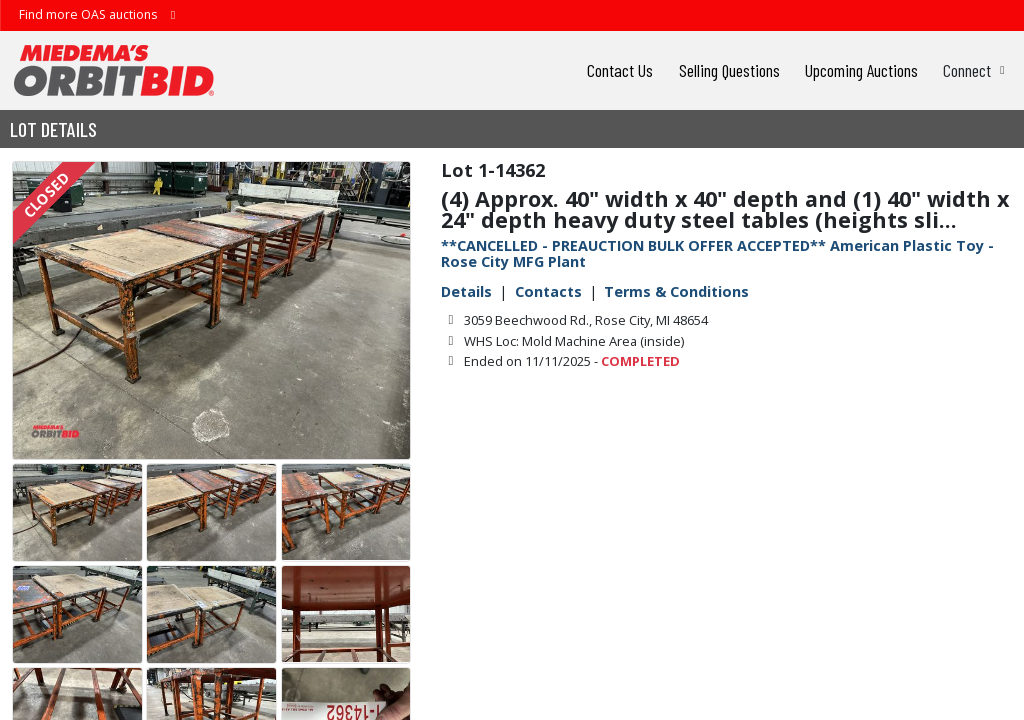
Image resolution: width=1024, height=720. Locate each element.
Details (466, 291)
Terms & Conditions (676, 291)
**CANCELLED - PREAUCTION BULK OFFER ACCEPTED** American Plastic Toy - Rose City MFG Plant (717, 253)
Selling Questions (729, 70)
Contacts (548, 291)
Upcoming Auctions (861, 70)
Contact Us (620, 70)
